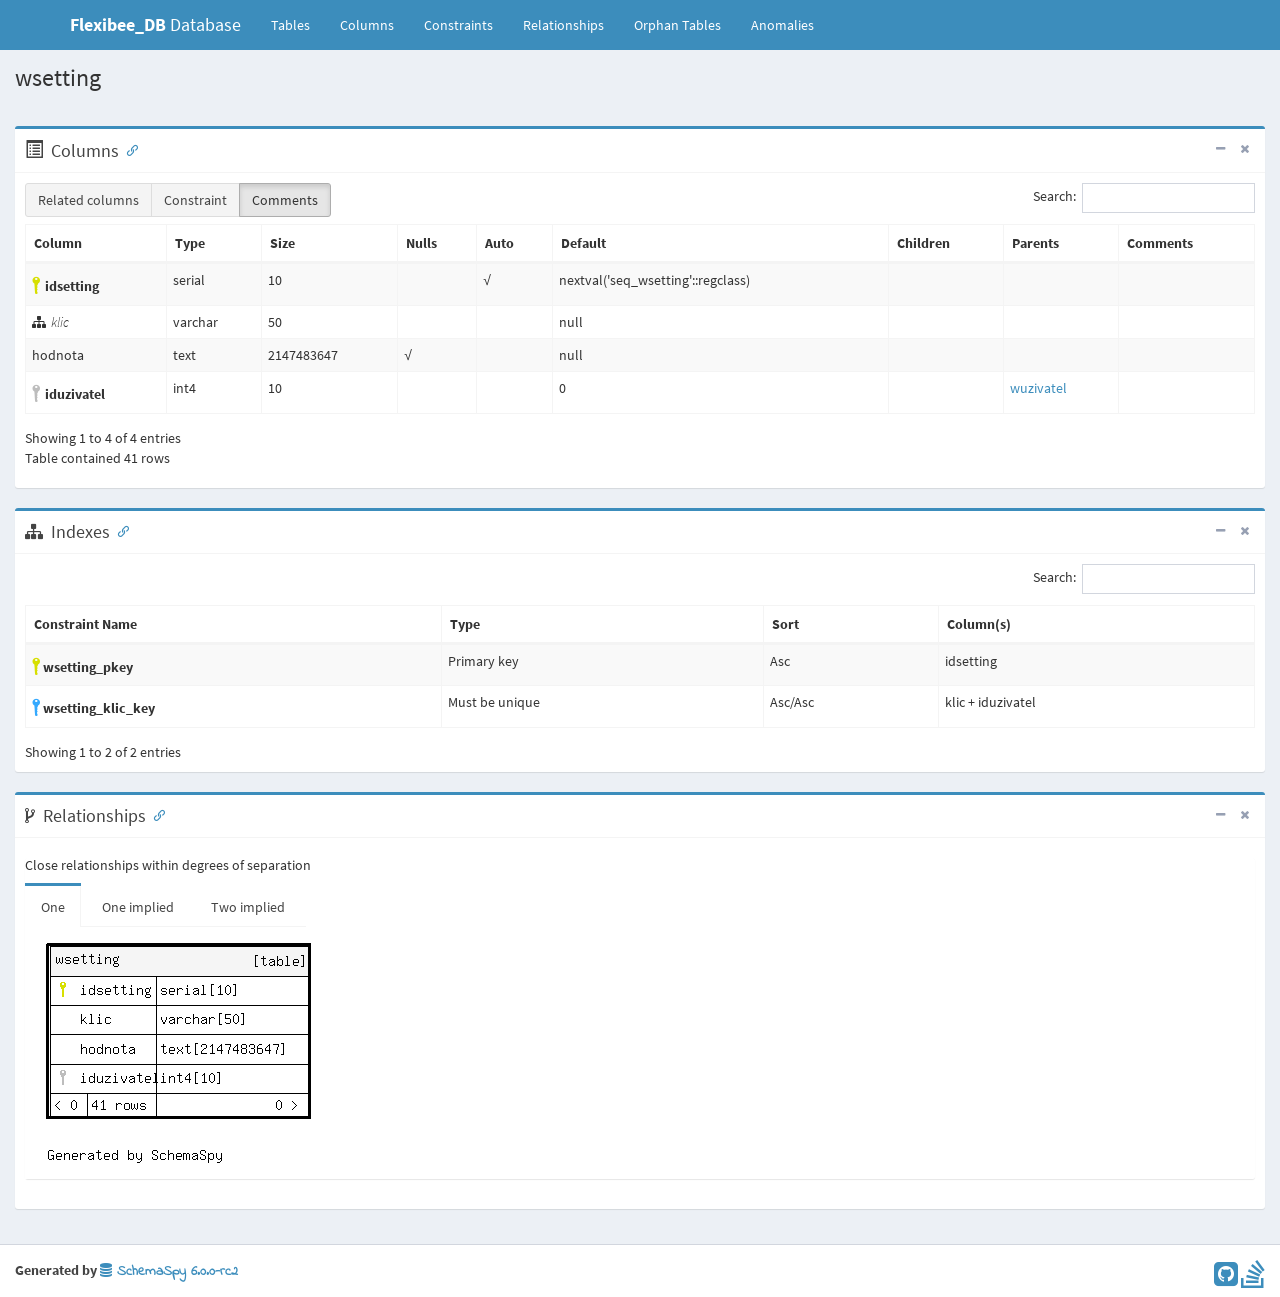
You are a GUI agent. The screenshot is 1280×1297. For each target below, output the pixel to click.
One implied (138, 907)
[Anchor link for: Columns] (128, 149)
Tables (298, 24)
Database (155, 24)
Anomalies (782, 25)
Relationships (563, 25)
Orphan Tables (677, 25)
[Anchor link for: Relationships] (155, 814)
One (53, 907)
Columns (367, 25)
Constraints (458, 25)
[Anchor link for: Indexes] (119, 530)
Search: (1144, 198)
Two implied (248, 907)
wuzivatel (1038, 388)
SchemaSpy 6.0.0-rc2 (169, 1271)
